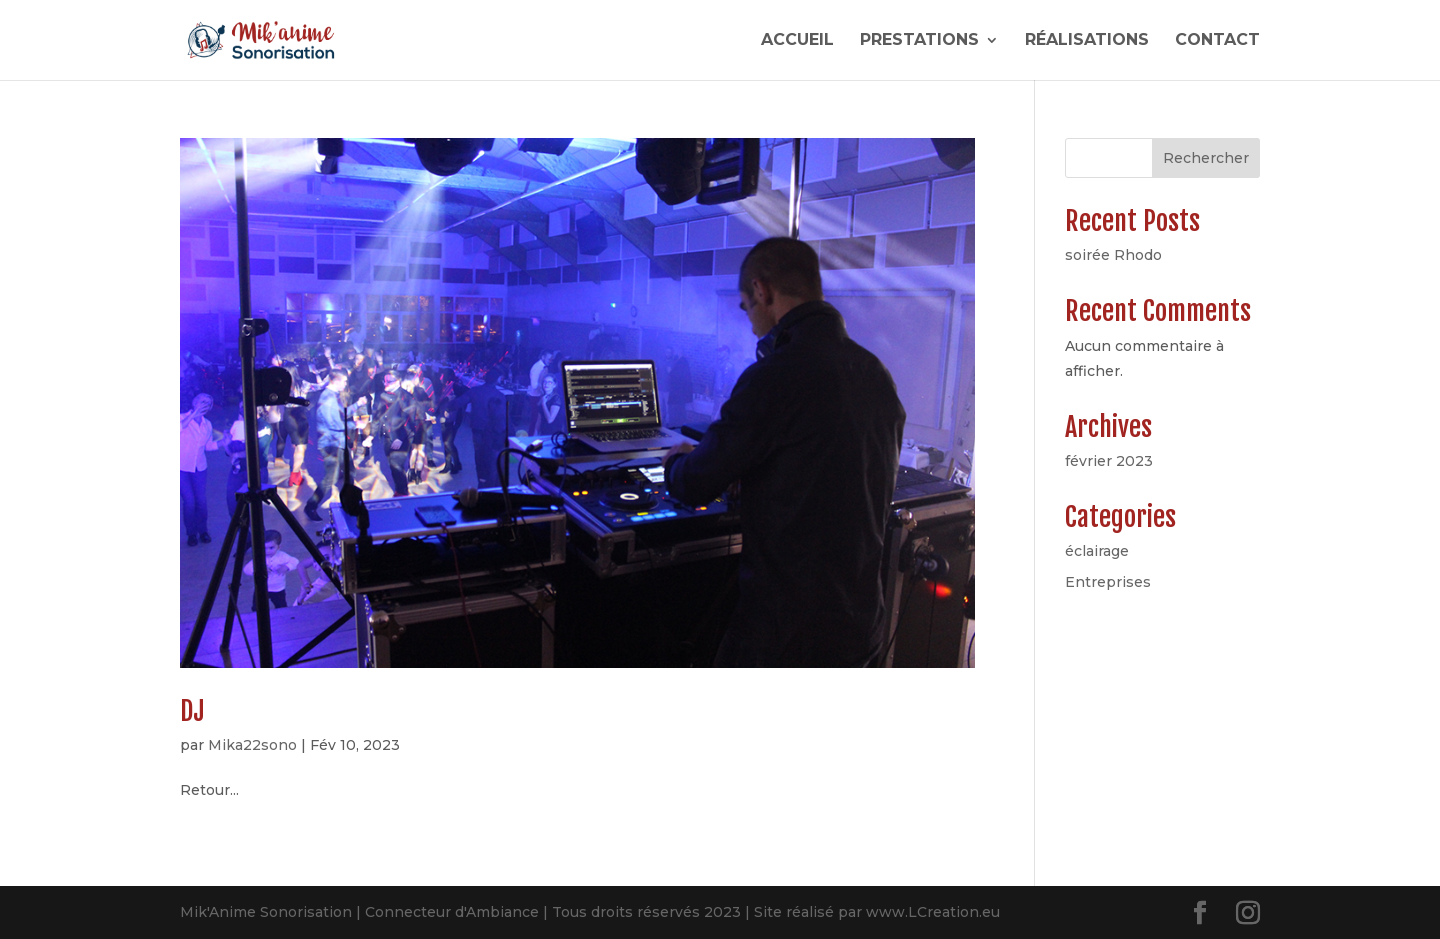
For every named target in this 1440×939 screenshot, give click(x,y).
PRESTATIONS (919, 41)
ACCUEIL (797, 41)
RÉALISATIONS (1087, 41)
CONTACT (1217, 41)
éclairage (1097, 551)
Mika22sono (252, 745)
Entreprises (1108, 582)
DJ (192, 711)
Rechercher (1206, 158)
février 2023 (1109, 461)
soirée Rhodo (1113, 255)
